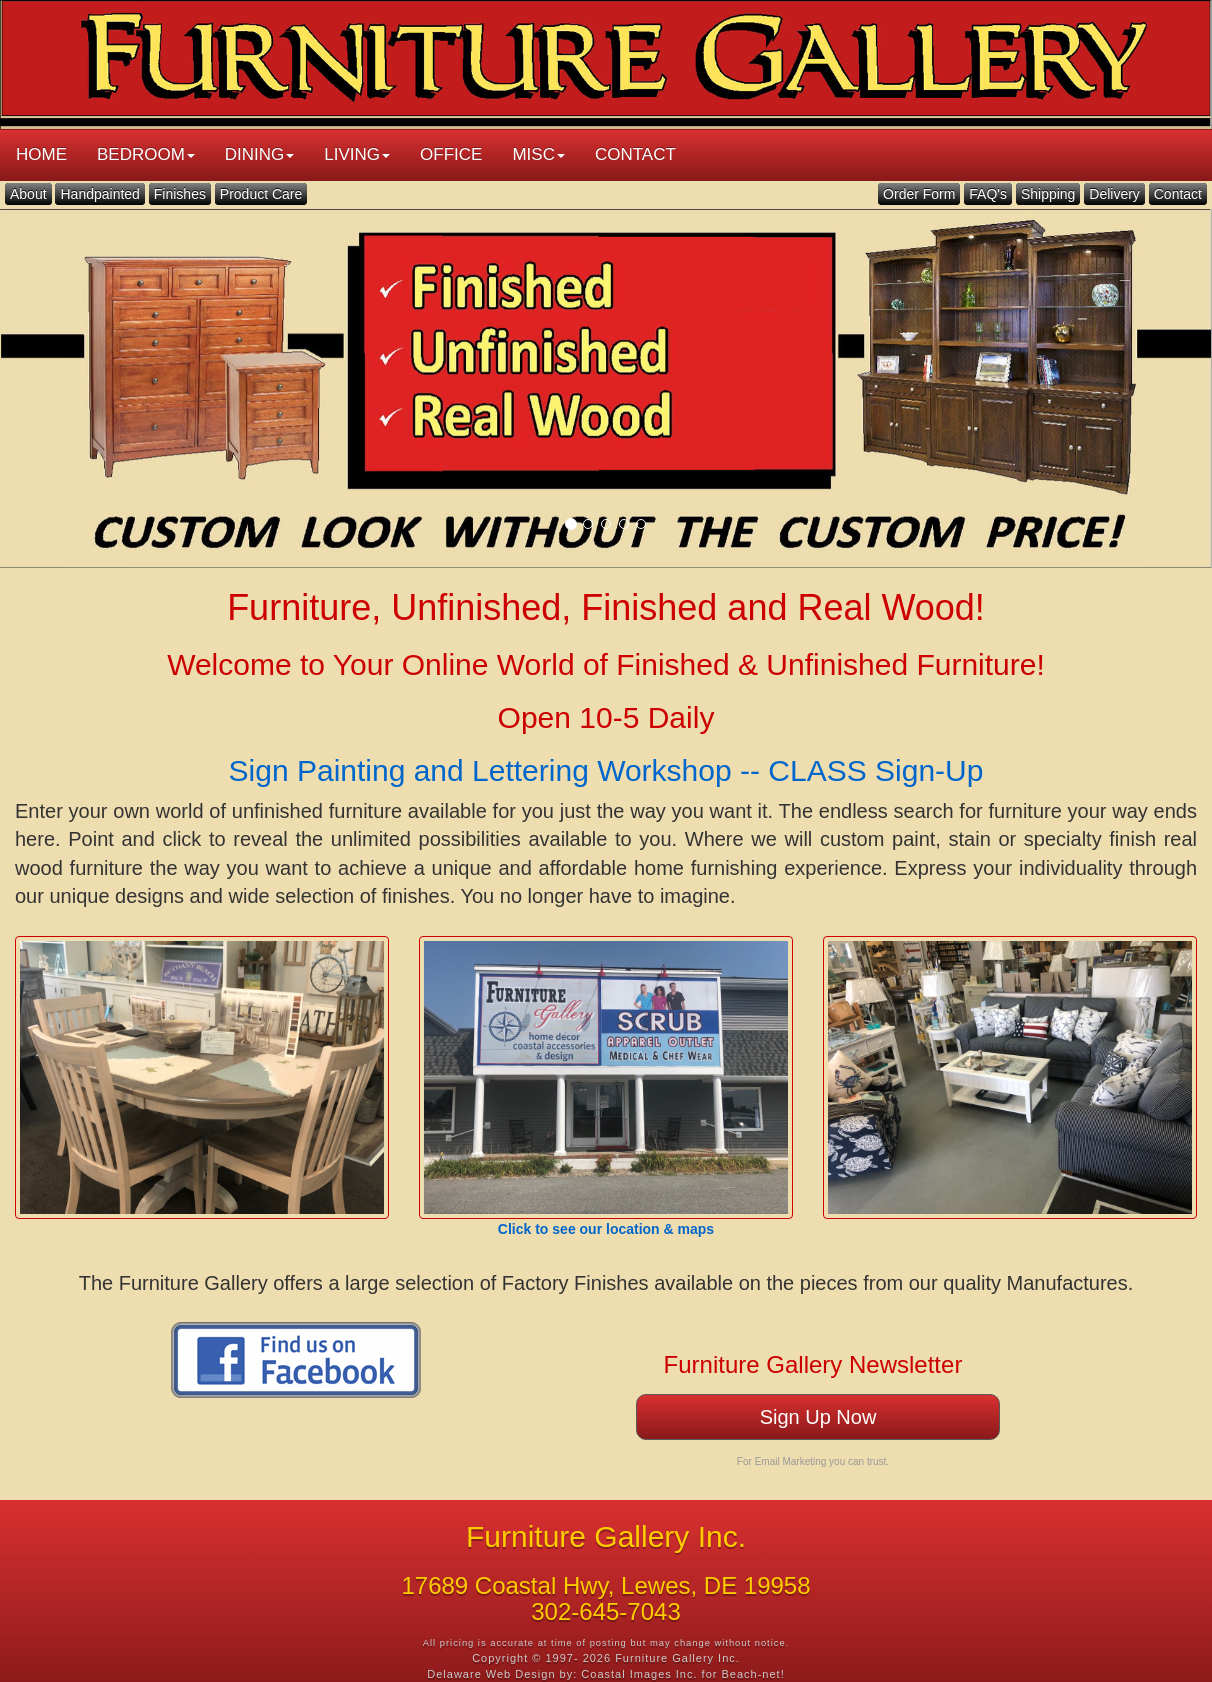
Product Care (261, 194)
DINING (260, 154)
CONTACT (635, 154)
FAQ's (988, 194)
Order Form (919, 194)
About (28, 194)
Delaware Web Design (491, 1674)
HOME (41, 154)
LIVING (357, 154)
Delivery (1114, 194)
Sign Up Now (818, 1417)
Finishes (180, 194)
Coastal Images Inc (637, 1674)
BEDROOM (146, 154)
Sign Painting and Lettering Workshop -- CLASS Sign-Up (606, 770)
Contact (1178, 194)
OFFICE (451, 154)
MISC (538, 154)
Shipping (1048, 194)
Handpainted (99, 194)
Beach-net (751, 1674)
